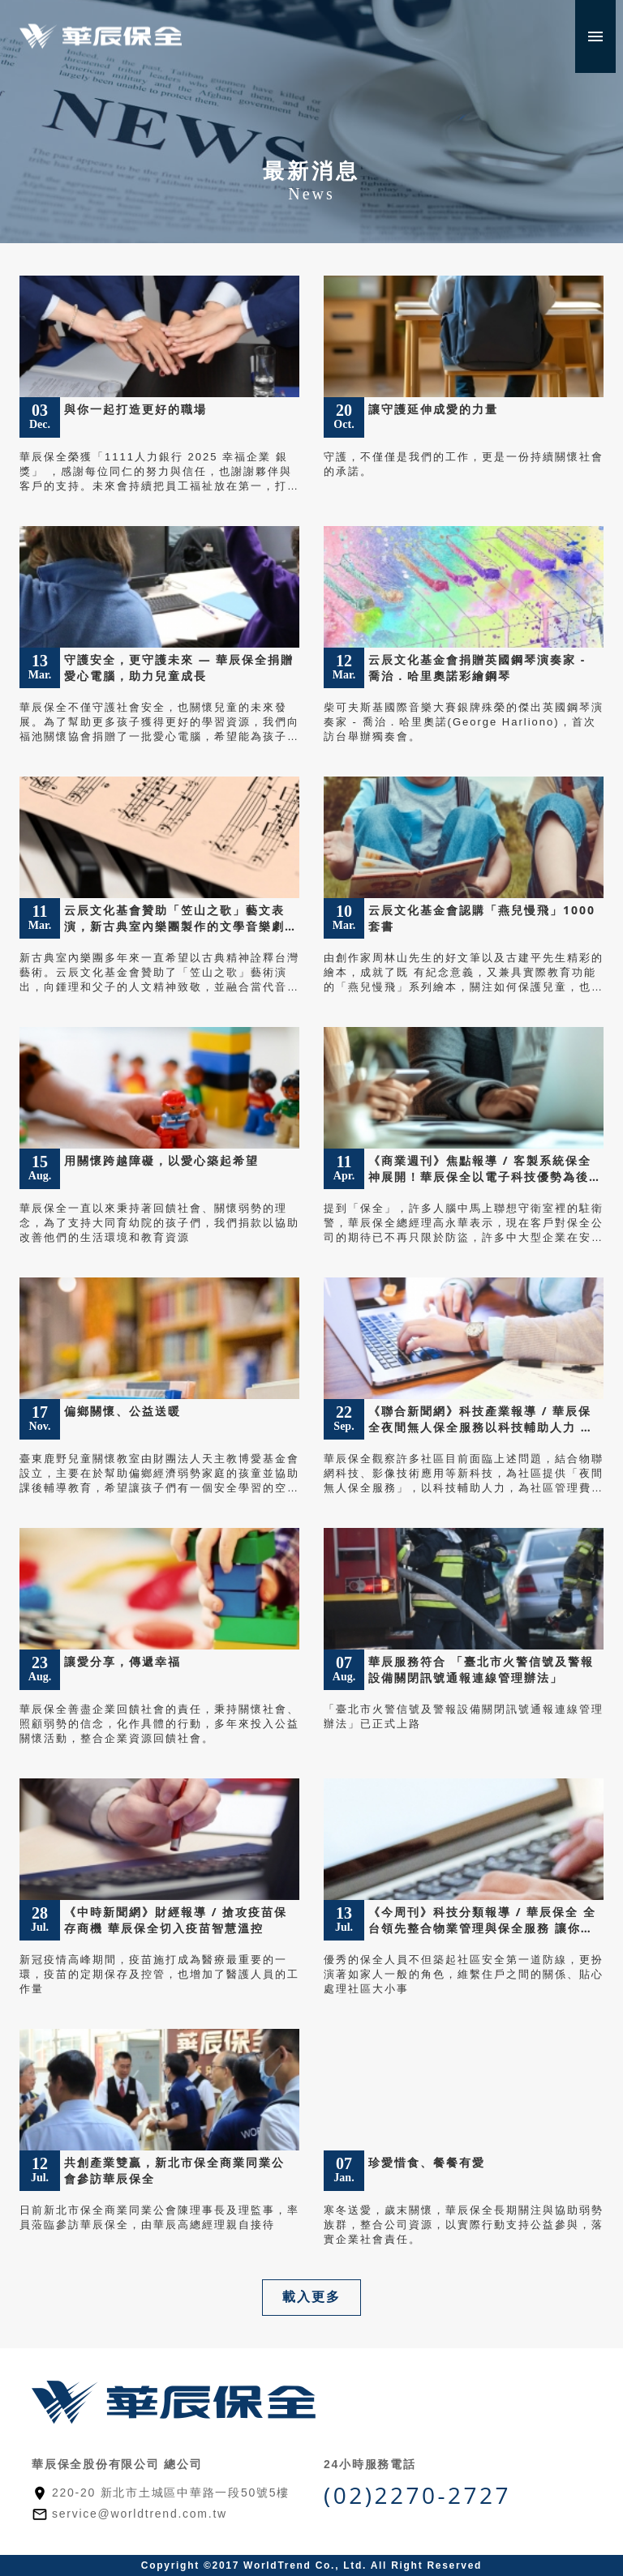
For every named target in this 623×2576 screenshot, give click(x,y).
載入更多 (311, 2297)
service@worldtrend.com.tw (139, 2513)
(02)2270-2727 (417, 2495)
